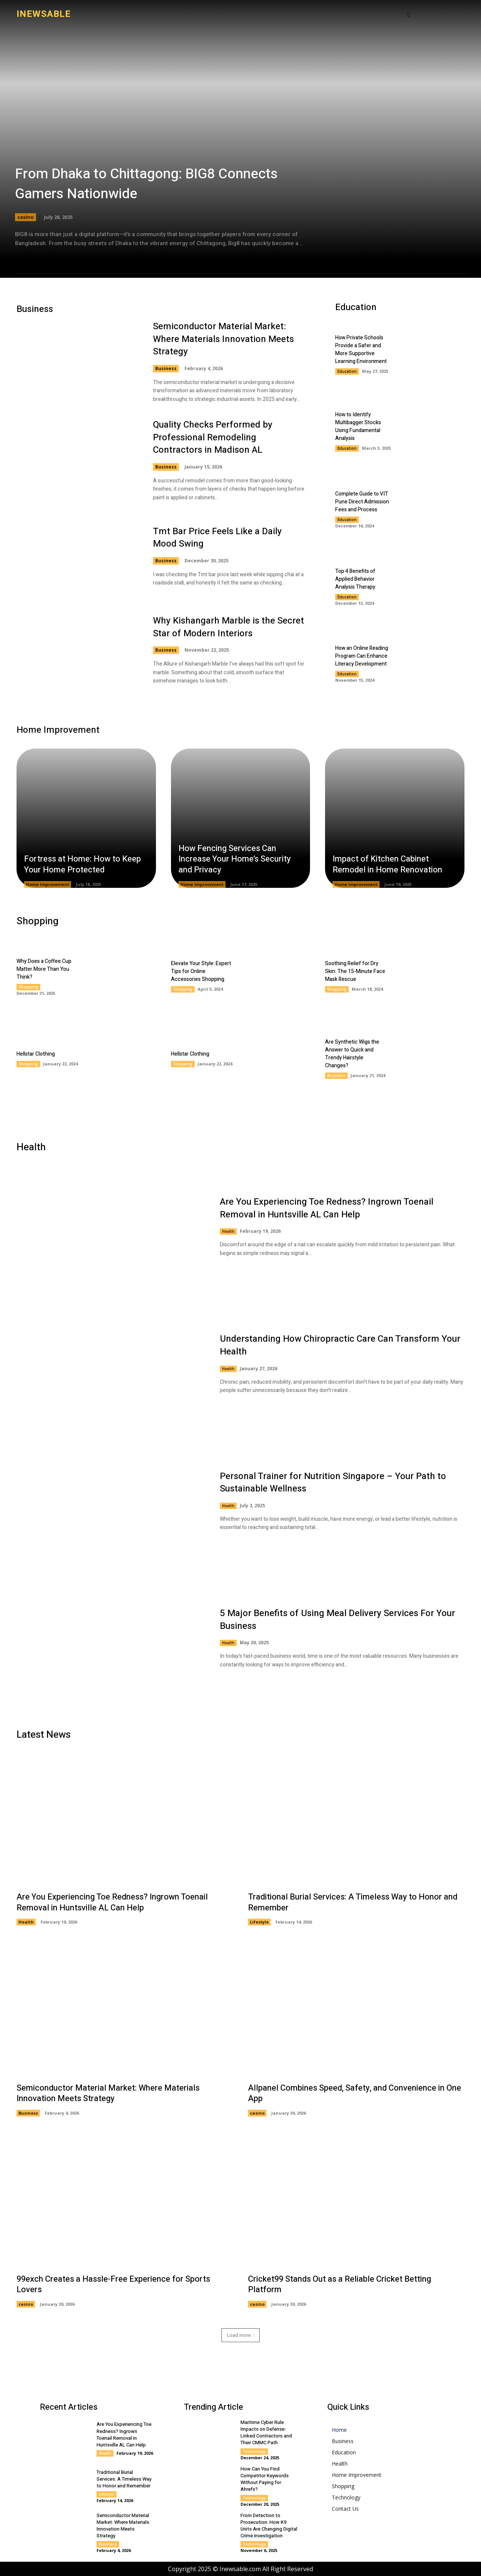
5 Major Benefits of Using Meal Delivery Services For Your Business (337, 1620)
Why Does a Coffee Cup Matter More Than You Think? (44, 969)
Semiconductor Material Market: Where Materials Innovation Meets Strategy (223, 339)
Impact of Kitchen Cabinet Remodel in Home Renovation (387, 864)
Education (347, 371)
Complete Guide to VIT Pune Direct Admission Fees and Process (362, 502)
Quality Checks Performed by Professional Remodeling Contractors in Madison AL (212, 437)
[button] (409, 14)
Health (228, 1231)
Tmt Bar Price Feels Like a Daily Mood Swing (217, 538)
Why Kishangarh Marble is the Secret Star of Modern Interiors (228, 627)
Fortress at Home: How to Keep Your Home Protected (82, 864)
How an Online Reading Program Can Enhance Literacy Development (361, 656)
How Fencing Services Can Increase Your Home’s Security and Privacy (234, 859)
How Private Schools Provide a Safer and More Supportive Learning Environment (361, 349)
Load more (240, 2335)
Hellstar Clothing (36, 1054)
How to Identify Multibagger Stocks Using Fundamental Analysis (358, 426)
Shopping (28, 987)
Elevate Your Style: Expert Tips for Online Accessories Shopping (201, 971)
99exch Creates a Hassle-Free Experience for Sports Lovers (113, 2284)
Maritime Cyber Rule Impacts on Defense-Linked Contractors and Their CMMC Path (266, 2432)
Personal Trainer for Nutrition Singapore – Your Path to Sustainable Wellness (333, 1483)
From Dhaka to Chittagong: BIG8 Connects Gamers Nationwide (146, 184)
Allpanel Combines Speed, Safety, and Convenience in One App (354, 2093)
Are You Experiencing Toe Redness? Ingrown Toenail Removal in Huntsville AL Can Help (326, 1208)
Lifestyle (259, 1922)
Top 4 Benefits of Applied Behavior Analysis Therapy (355, 579)
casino (25, 217)
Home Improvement (47, 884)
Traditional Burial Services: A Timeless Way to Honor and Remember (352, 1902)
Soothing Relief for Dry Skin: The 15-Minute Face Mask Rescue (355, 971)
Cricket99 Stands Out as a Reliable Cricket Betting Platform (339, 2284)
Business (166, 368)
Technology (254, 2451)
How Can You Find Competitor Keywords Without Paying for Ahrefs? (264, 2479)
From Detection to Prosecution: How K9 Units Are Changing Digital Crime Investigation (268, 2526)
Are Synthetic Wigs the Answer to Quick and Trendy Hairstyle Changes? (352, 1054)
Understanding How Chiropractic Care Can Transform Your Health (340, 1345)
